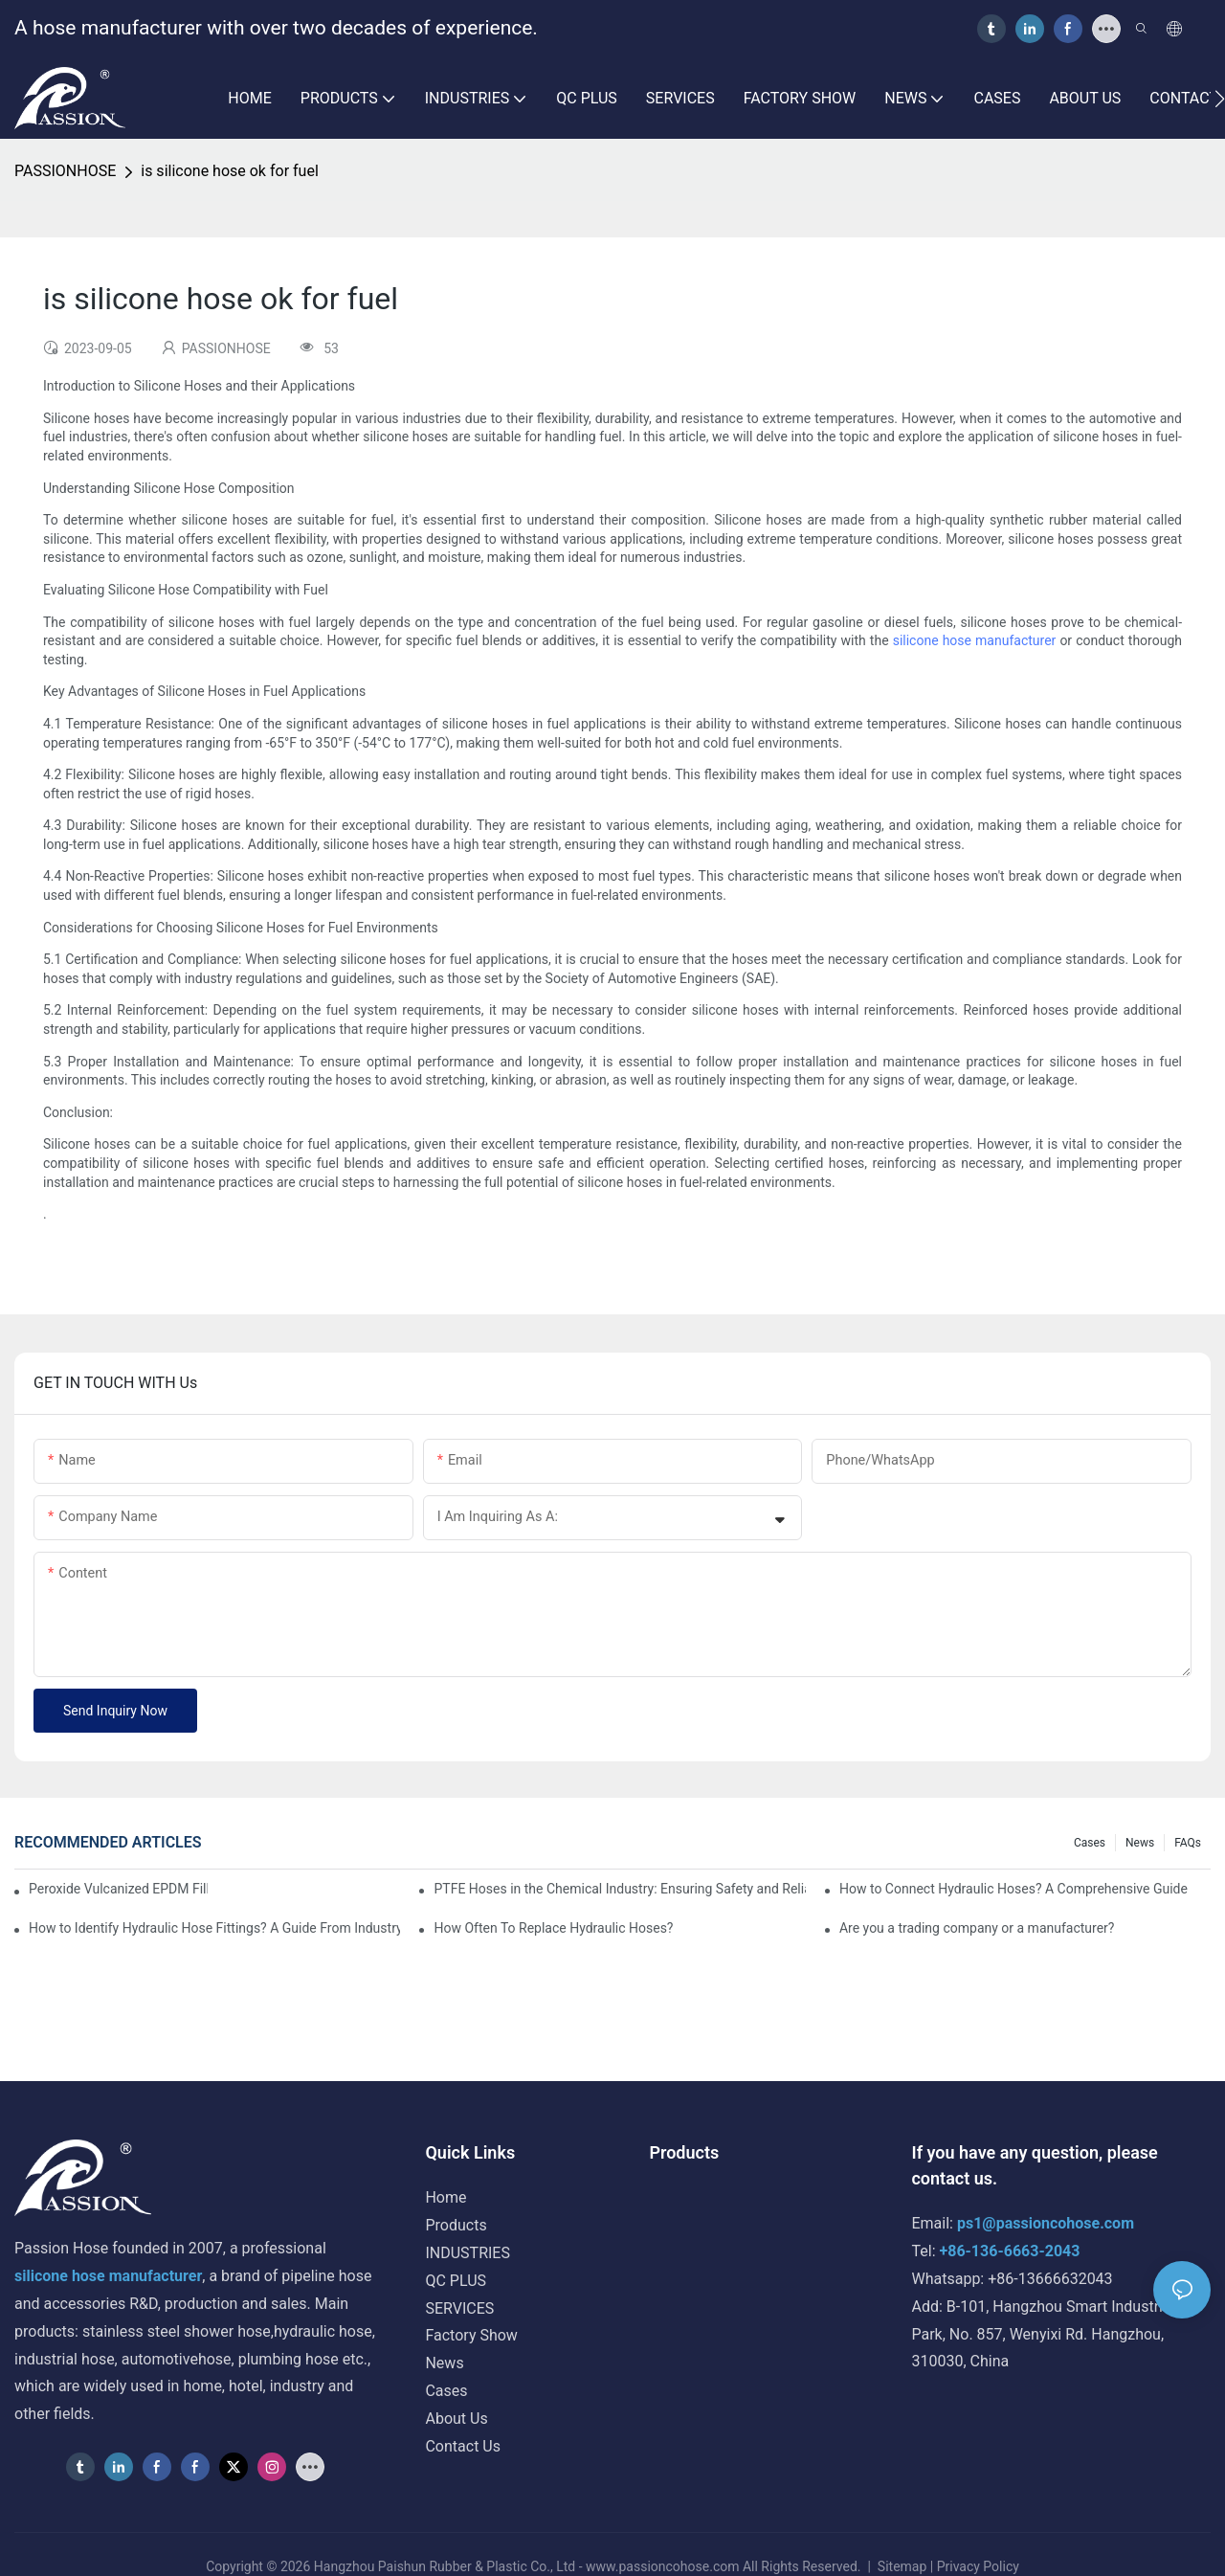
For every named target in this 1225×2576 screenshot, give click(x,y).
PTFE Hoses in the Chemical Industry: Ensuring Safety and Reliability (619, 1888)
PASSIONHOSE (65, 171)
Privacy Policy (978, 2566)
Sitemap (901, 2566)
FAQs (1187, 1842)
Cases (1089, 1842)
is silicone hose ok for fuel (230, 171)
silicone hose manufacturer (975, 640)
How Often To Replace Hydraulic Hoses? (553, 1928)
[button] (1219, 98)
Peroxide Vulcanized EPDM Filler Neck (118, 1888)
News (1139, 1842)
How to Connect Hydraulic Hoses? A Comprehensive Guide (1013, 1888)
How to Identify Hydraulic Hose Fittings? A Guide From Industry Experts (214, 1928)
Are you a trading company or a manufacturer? (977, 1928)
